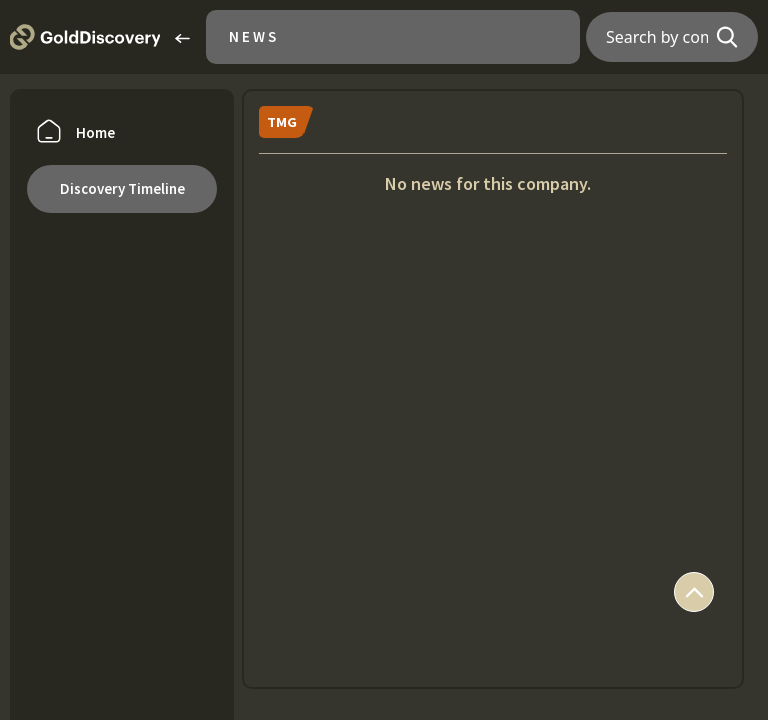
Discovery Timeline (122, 188)
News (254, 36)
